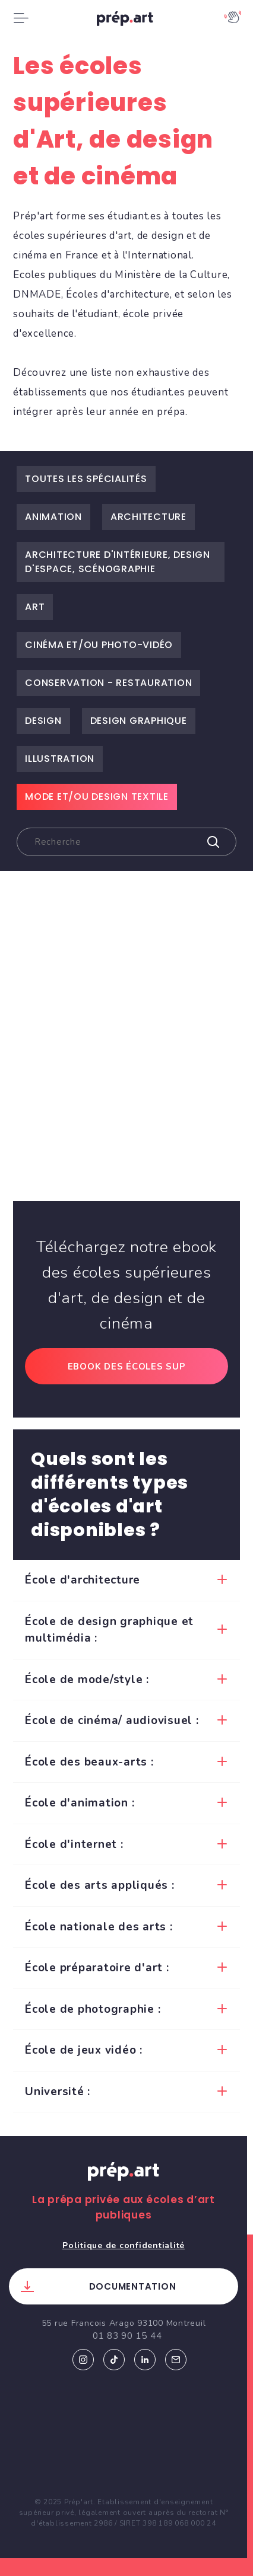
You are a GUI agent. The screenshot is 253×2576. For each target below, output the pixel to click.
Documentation (132, 2286)
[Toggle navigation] (21, 18)
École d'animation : (79, 1803)
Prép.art (123, 2183)
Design (43, 720)
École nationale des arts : (99, 1927)
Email (176, 2360)
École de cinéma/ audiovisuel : (112, 1720)
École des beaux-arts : (89, 1762)
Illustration (59, 758)
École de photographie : (92, 2009)
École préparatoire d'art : (97, 1967)
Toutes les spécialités (86, 479)
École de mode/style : (87, 1679)
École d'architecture (82, 1580)
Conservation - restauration (108, 683)
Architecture (148, 517)
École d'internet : (74, 1844)
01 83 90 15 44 (127, 2336)
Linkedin (145, 2360)
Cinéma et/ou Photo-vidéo (99, 645)
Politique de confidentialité (123, 2245)
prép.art (126, 20)
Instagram (83, 2360)
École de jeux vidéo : (84, 2050)
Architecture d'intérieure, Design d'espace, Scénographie (117, 562)
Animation (53, 517)
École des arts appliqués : (100, 1885)
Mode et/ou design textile (97, 796)
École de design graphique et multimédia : (109, 1630)
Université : (57, 2091)
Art (35, 607)
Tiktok (114, 2360)
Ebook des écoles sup (127, 1366)
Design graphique (138, 720)
